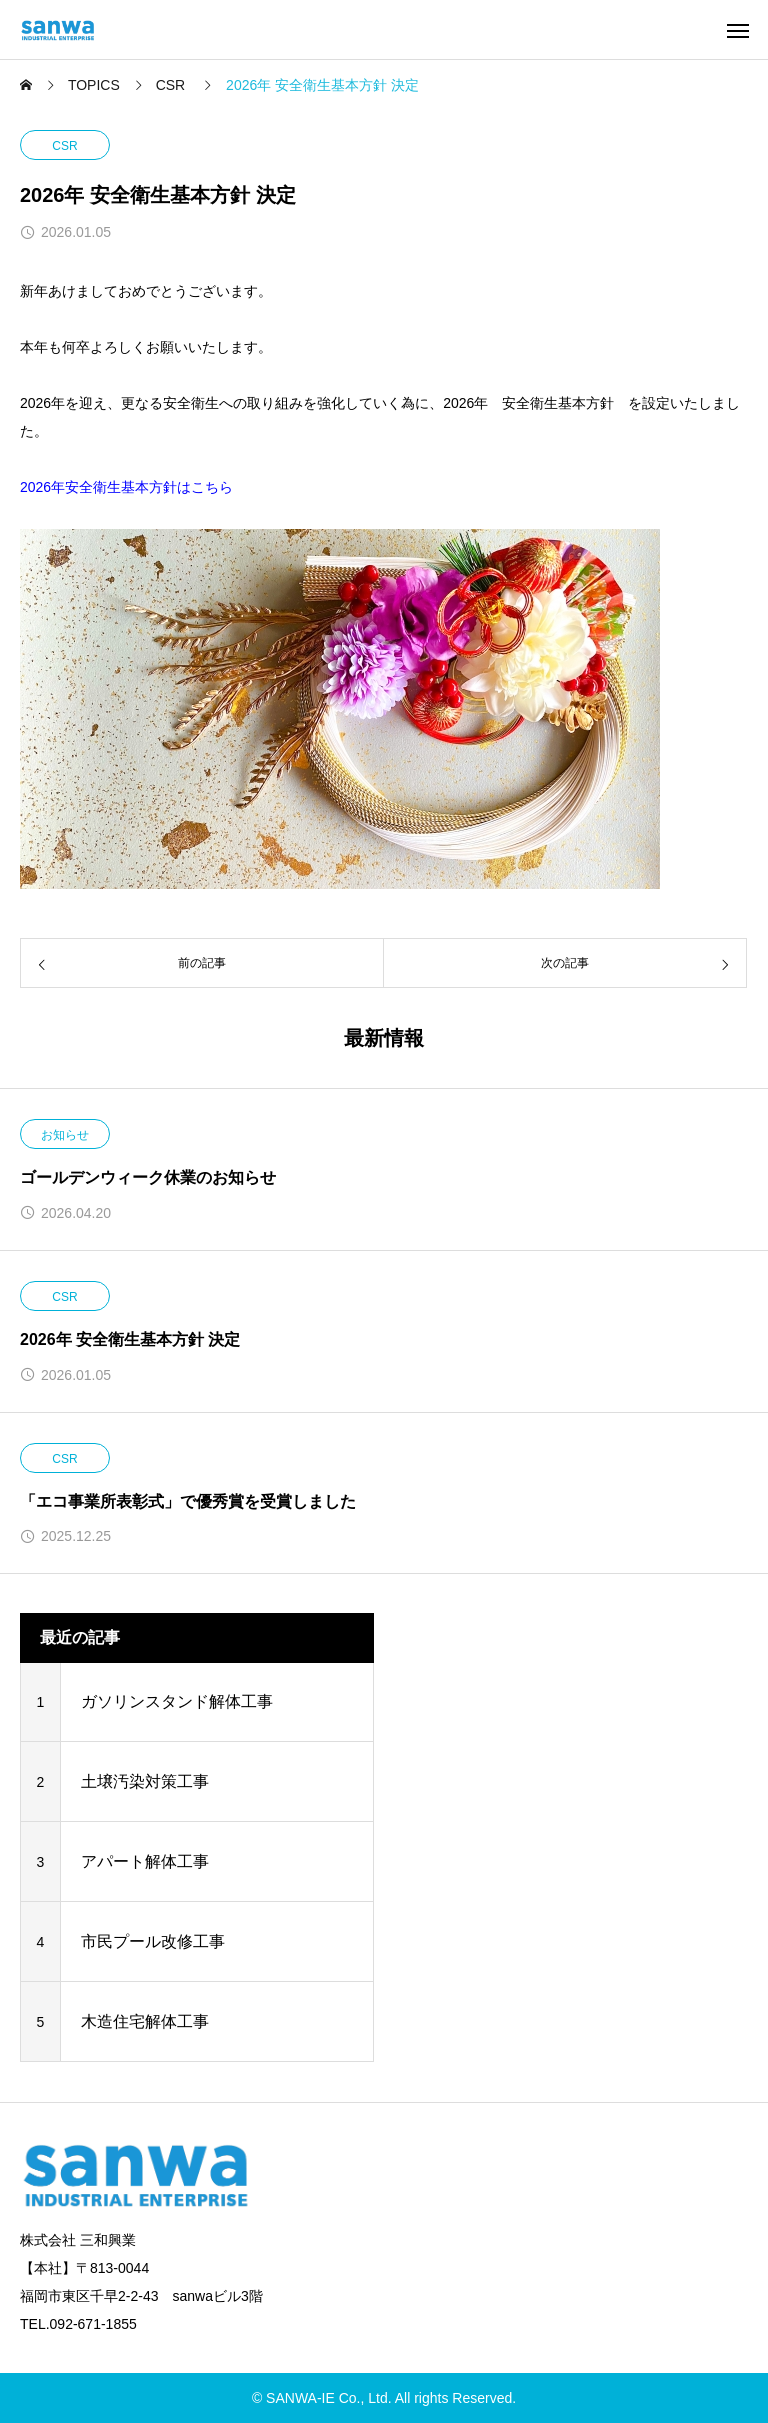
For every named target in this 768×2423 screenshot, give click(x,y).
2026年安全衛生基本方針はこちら (126, 487)
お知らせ (65, 1135)
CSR (64, 146)
